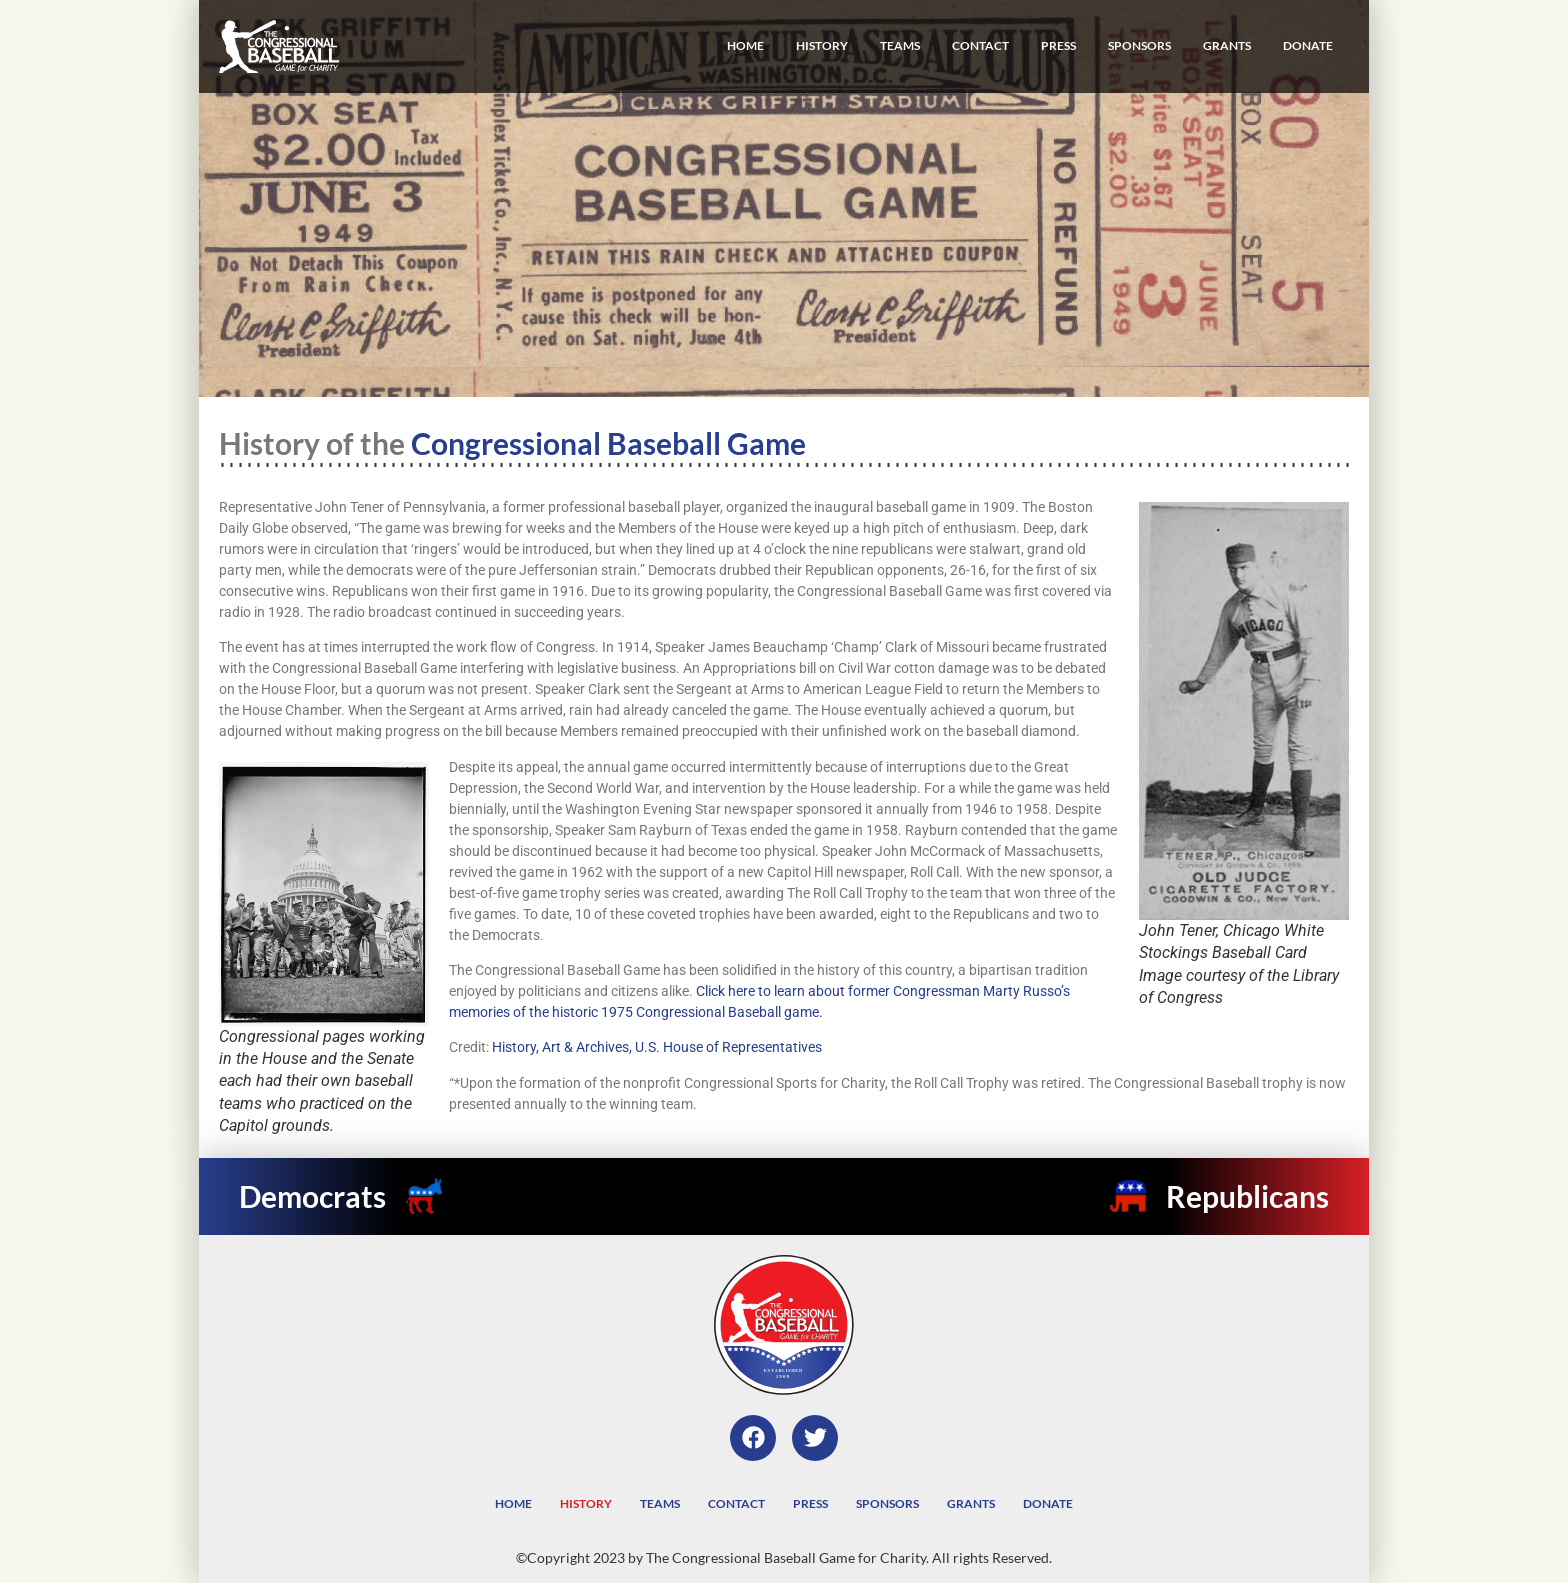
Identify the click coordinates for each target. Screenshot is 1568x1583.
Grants (1227, 45)
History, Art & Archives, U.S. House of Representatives (657, 1047)
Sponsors (1139, 45)
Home (745, 45)
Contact (980, 45)
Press (1058, 45)
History (822, 45)
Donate (1308, 45)
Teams (900, 45)
